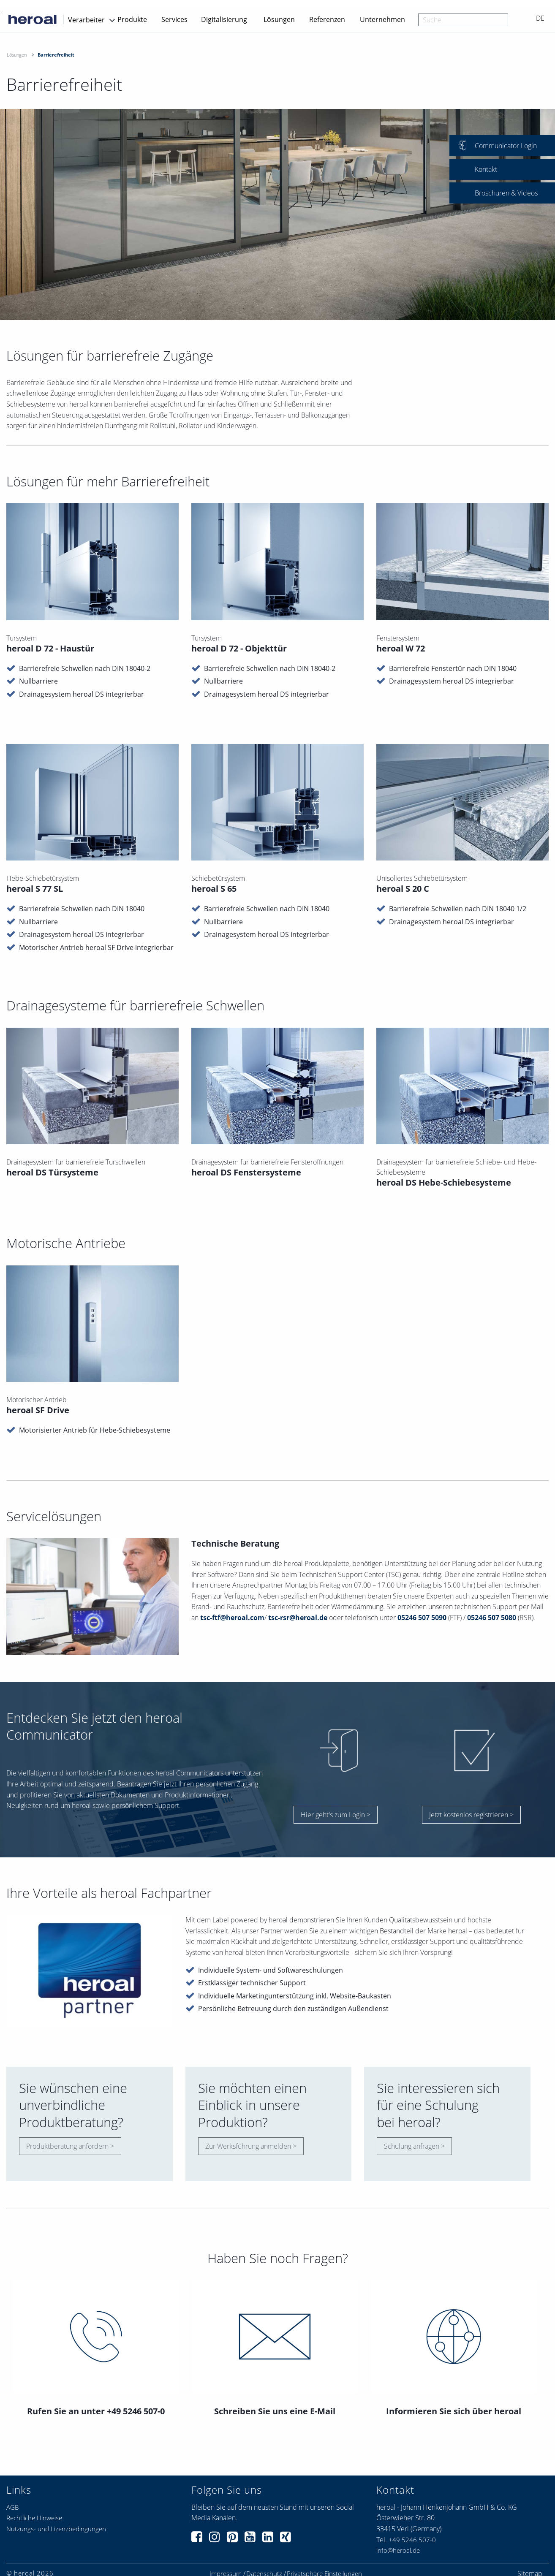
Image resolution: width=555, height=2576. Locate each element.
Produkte (132, 19)
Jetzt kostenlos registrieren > (471, 1814)
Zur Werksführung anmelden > (251, 2146)
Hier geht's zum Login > (335, 1814)
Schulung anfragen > (414, 2146)
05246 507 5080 (491, 1621)
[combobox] (463, 20)
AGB (12, 2507)
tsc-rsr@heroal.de (297, 1621)
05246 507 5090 (421, 1621)
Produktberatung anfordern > (70, 2146)
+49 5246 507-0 (412, 2539)
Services (174, 19)
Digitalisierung (224, 19)
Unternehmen (382, 19)
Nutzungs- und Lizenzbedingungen (56, 2528)
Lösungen (279, 19)
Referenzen (327, 19)
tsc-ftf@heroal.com (232, 1621)
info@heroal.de (398, 2550)
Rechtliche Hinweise (34, 2518)
